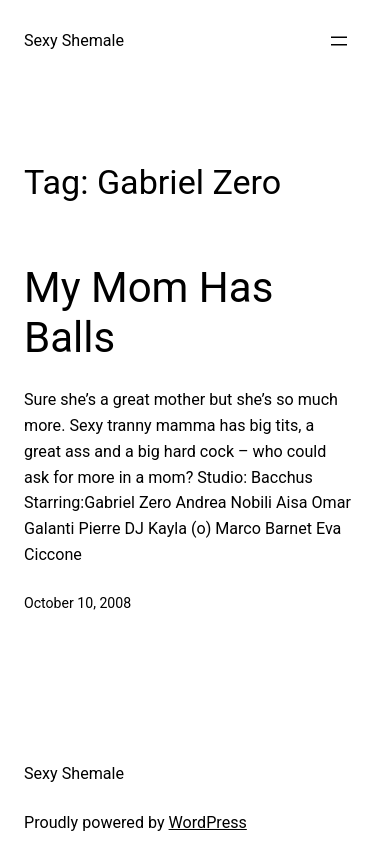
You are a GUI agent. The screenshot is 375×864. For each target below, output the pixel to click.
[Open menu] (339, 41)
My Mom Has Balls (148, 312)
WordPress (208, 822)
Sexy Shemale (74, 40)
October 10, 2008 (77, 603)
